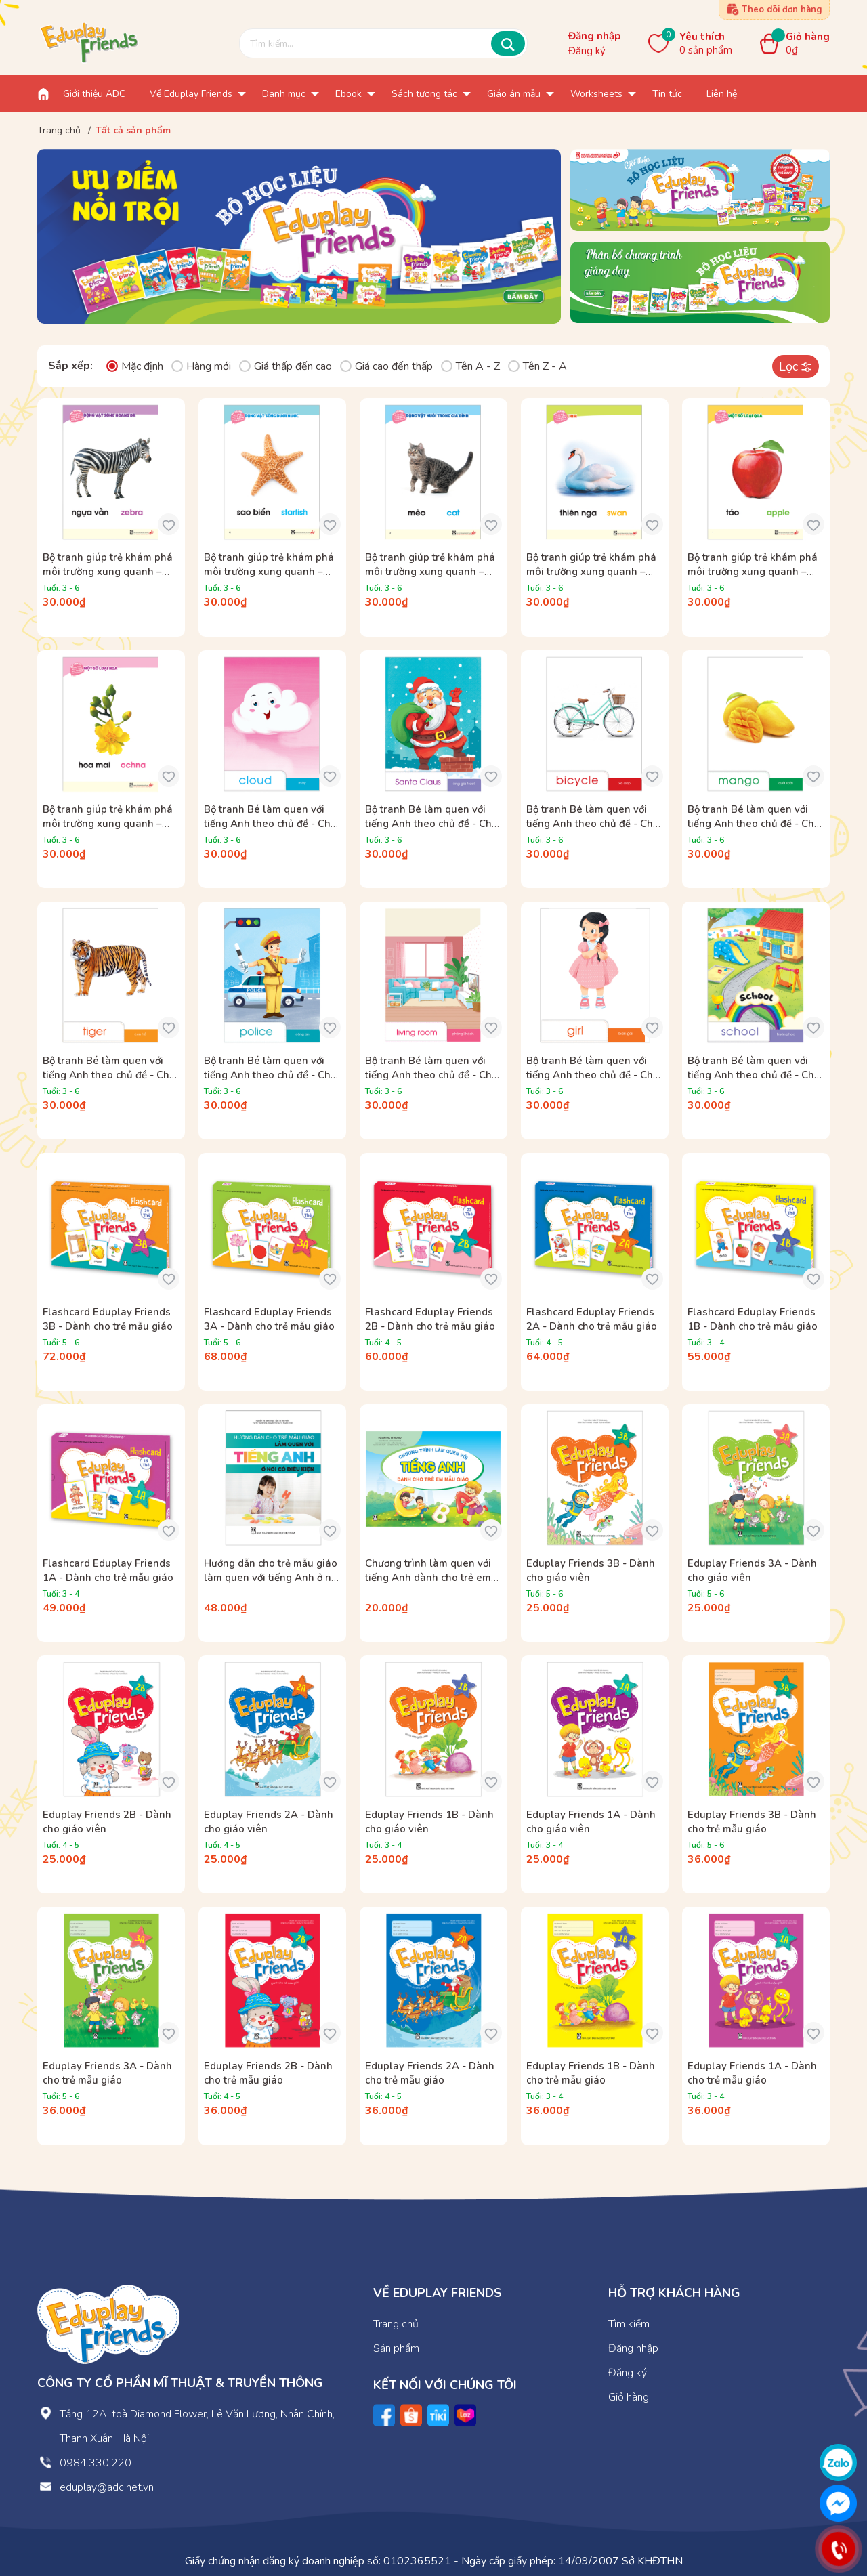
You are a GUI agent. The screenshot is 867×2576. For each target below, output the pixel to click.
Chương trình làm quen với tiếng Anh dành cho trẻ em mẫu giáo (428, 1578)
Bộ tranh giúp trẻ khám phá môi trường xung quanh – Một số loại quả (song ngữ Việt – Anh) (753, 579)
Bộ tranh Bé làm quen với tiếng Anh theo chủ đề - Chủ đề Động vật (109, 1075)
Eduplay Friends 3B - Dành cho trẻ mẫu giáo (752, 1822)
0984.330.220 (95, 2462)
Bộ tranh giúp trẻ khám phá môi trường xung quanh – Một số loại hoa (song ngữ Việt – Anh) (108, 831)
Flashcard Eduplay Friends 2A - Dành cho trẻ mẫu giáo (591, 1319)
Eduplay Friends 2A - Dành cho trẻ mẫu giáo (429, 2073)
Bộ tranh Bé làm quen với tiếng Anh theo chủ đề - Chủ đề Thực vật (754, 824)
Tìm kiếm (629, 2324)
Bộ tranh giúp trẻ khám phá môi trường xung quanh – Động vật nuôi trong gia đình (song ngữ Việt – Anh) (433, 579)
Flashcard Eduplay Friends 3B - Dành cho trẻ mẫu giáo (108, 1319)
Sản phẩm (396, 2348)
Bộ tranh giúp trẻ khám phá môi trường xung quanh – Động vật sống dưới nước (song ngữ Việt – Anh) (269, 579)
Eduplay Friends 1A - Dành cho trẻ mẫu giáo (752, 2073)
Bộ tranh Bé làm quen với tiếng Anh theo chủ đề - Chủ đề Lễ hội (431, 824)
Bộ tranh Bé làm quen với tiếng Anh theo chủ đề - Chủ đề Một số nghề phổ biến (270, 1075)
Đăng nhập (594, 36)
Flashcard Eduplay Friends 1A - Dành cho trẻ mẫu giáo (108, 1570)
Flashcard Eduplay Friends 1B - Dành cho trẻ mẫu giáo (753, 1319)
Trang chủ (396, 2324)
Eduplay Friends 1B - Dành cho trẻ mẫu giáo (590, 2073)
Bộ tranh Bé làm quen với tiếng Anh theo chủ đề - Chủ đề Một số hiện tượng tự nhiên (270, 831)
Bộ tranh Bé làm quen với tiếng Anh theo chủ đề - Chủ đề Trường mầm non (754, 1075)
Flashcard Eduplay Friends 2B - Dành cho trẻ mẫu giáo (430, 1319)
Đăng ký (587, 51)
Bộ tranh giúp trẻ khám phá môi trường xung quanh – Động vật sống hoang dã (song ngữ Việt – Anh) (108, 579)
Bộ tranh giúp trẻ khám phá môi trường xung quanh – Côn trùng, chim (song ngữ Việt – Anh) (591, 579)
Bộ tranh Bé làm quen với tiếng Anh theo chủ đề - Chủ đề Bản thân (592, 1075)
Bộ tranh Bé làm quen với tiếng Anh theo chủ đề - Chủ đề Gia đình (431, 1075)
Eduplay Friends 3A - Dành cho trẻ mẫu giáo (107, 2073)
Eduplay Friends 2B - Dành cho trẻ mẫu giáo (268, 2073)
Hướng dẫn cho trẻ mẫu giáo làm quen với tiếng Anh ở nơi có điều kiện (271, 1578)
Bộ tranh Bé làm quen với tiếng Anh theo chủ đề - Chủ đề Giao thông (592, 824)
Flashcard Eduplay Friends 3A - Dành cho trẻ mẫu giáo (269, 1319)
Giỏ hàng (628, 2397)
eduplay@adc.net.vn (107, 2487)
